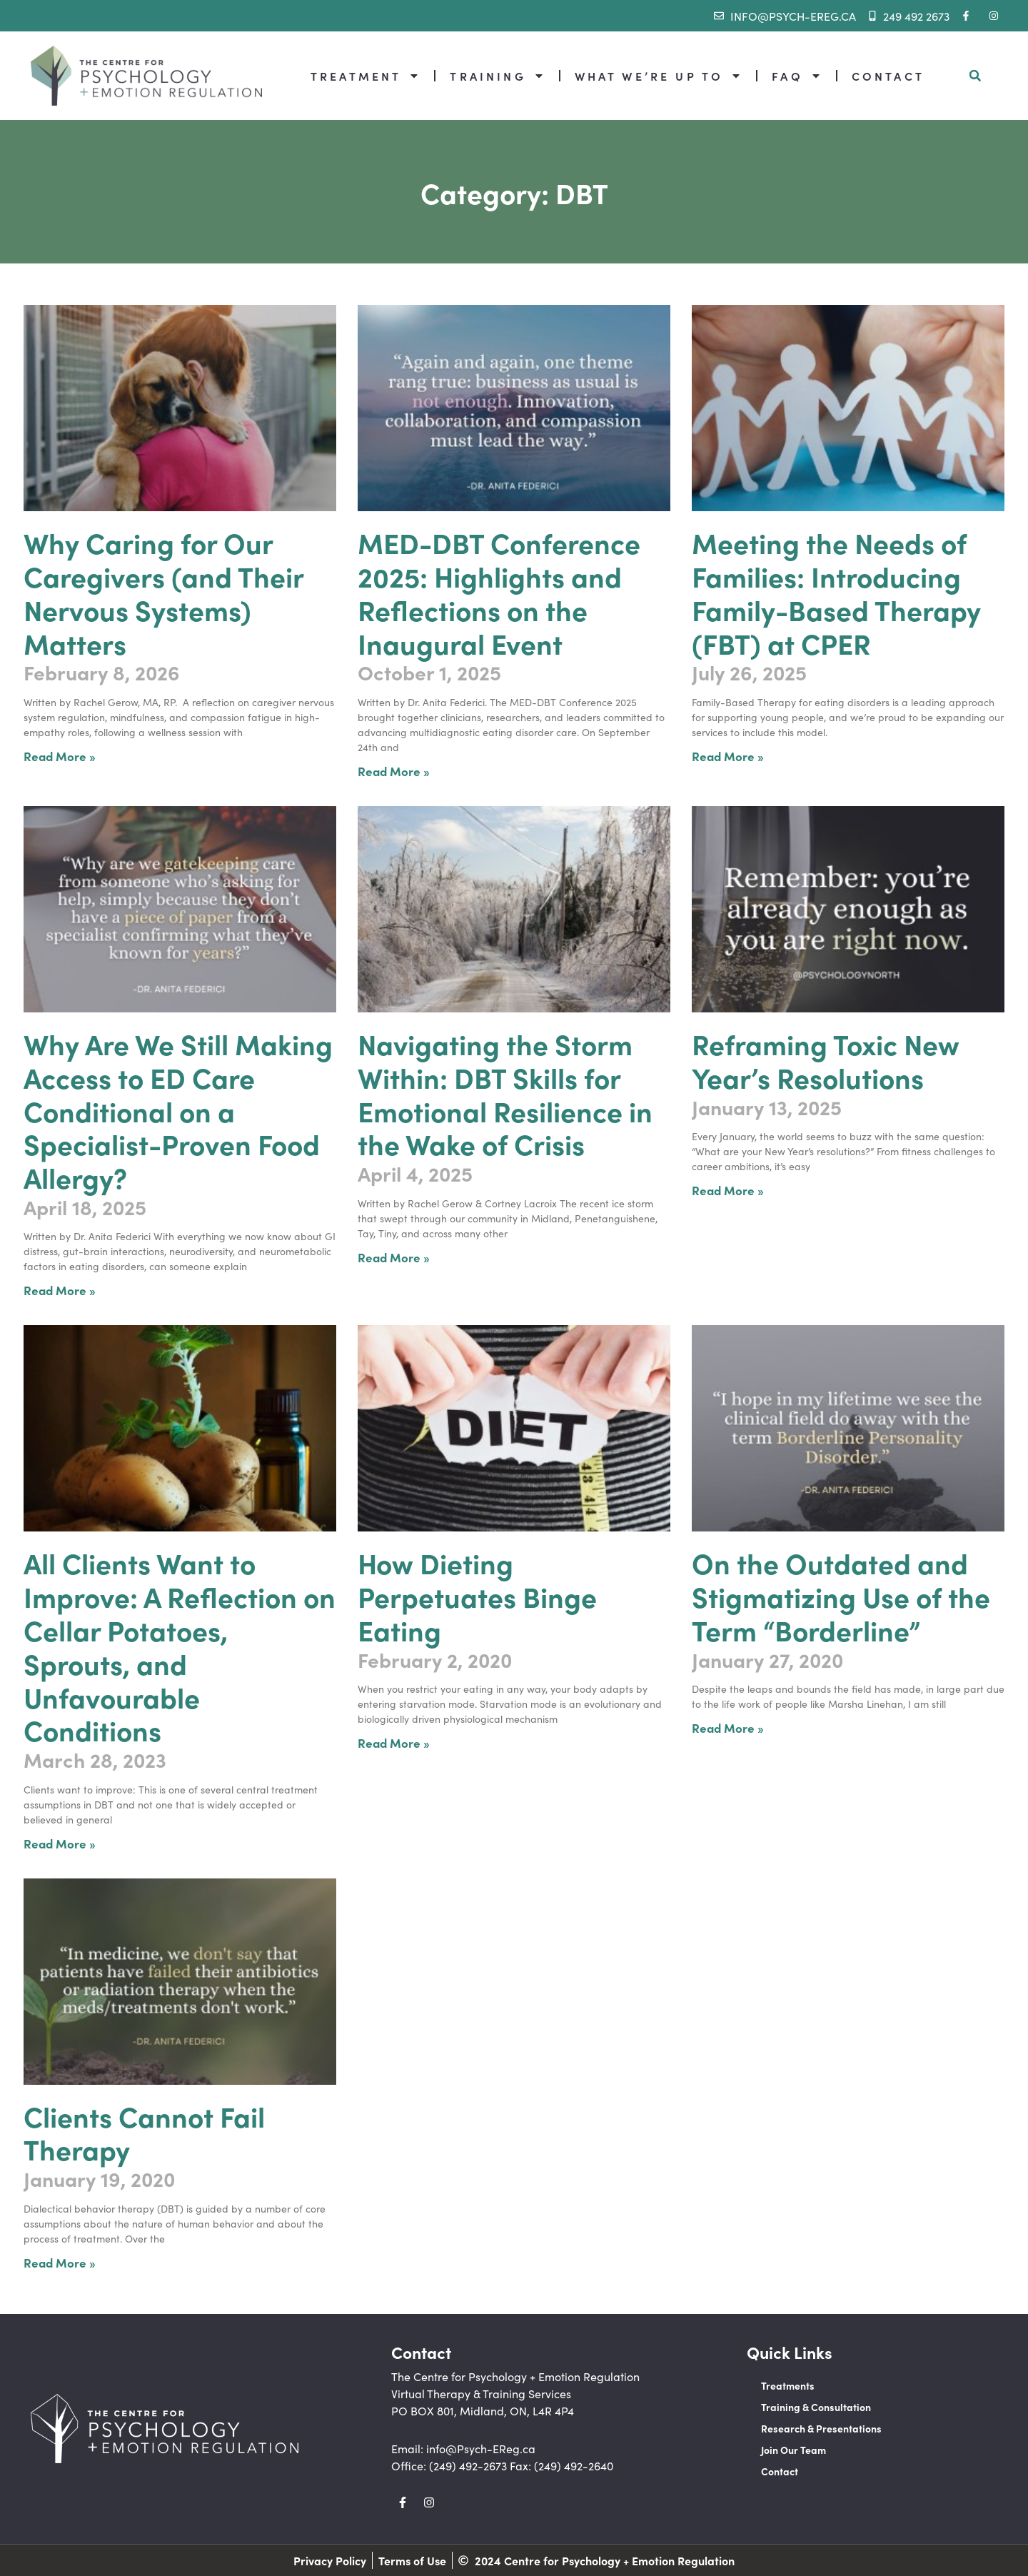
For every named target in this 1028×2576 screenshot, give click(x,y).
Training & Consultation (816, 2407)
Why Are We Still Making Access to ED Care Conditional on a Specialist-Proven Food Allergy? (178, 1110)
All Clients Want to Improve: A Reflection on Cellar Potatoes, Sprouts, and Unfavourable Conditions (180, 1646)
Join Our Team (793, 2449)
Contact (779, 2471)
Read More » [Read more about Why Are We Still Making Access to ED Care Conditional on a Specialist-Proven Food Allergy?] (60, 1290)
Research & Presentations (821, 2428)
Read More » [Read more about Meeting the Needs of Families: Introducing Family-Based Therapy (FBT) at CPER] (728, 756)
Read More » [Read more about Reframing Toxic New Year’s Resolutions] (728, 1190)
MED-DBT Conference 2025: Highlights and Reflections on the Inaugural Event (499, 592)
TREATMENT (365, 76)
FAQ (796, 76)
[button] (975, 75)
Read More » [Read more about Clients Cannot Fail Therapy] (60, 2262)
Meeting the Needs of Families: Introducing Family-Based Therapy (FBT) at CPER (836, 592)
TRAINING (497, 76)
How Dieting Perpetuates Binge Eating (477, 1596)
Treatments (788, 2385)
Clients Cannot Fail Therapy (144, 2132)
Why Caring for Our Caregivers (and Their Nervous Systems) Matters (163, 592)
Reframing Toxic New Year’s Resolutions (825, 1060)
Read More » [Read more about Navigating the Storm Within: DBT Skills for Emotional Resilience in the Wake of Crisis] (394, 1257)
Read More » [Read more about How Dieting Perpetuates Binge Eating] (394, 1742)
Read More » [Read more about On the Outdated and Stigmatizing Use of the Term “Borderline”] (728, 1727)
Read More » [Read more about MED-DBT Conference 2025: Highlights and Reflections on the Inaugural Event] (394, 771)
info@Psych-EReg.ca (480, 2448)
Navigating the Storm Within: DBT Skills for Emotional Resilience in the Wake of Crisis (505, 1093)
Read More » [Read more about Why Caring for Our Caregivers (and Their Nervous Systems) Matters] (60, 756)
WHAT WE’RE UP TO (658, 76)
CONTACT (888, 76)
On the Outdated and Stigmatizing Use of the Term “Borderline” (841, 1596)
